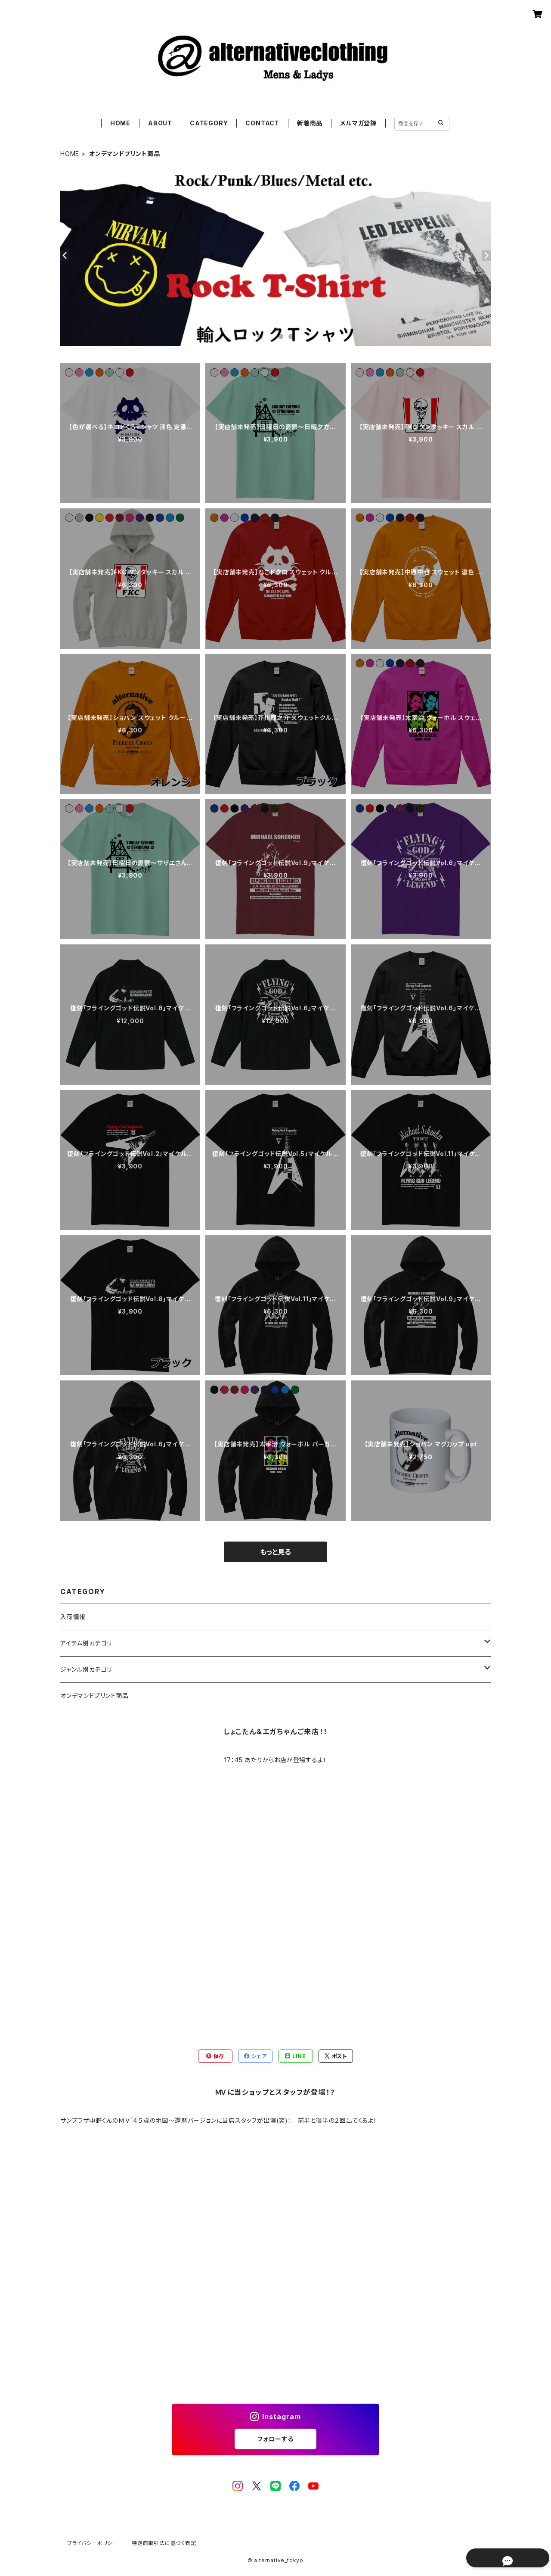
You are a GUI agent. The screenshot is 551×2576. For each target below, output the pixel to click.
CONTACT (262, 123)
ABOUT (160, 123)
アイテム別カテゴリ (86, 1643)
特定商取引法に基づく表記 (164, 2543)
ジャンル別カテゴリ (86, 1669)
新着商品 (309, 123)
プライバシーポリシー (92, 2543)
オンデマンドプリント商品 (94, 1695)
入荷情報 (73, 1616)
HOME (120, 123)
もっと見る (275, 1552)
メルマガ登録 (358, 123)
